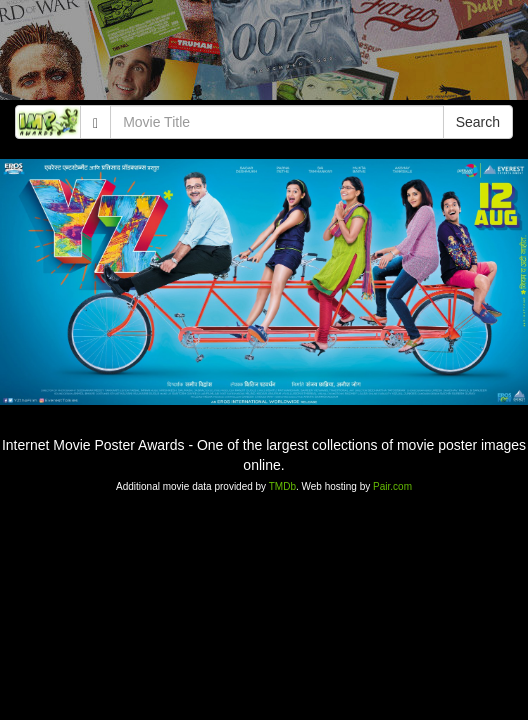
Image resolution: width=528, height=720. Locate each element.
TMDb (282, 486)
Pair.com (392, 486)
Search (478, 122)
